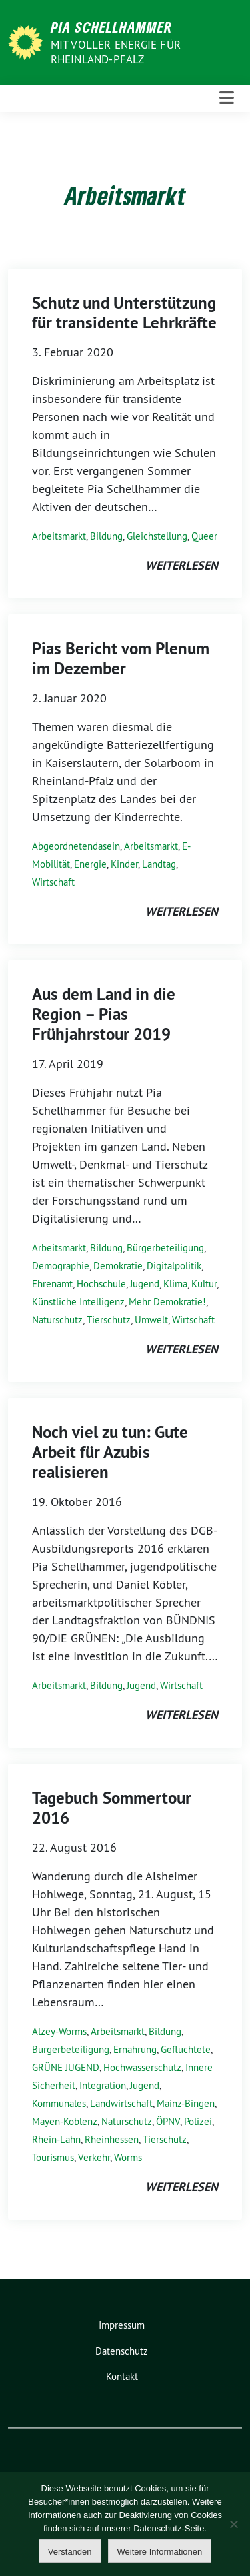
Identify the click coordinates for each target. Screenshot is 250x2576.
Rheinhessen (112, 2139)
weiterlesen (181, 565)
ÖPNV (168, 2121)
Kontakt (122, 2376)
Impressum (122, 2325)
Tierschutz (109, 1319)
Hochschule (101, 1283)
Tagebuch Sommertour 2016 (111, 1807)
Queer (204, 536)
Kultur (204, 1283)
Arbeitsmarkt (59, 536)
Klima (175, 1283)
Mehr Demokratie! (167, 1301)
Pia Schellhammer (112, 26)
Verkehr (94, 2157)
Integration (102, 2085)
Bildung (106, 536)
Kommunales (59, 2103)
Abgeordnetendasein (76, 846)
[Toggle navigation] (226, 98)
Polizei (198, 2121)
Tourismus (53, 2157)
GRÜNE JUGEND (65, 2067)
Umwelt (151, 1319)
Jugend (144, 1283)
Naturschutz (57, 1319)
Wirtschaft (53, 882)
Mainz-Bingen (186, 2103)
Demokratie (118, 1265)
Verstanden (70, 2552)
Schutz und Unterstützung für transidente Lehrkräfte (124, 312)
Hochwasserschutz (142, 2067)
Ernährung (135, 2049)
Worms (128, 2157)
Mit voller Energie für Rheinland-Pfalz (116, 52)
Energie (90, 864)
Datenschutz (121, 2351)
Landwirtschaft (121, 2103)
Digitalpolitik (174, 1265)
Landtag (159, 864)
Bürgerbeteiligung (165, 1247)
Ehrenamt (52, 1283)
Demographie (60, 1265)
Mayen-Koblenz (64, 2121)
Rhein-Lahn (56, 2139)
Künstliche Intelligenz (78, 1301)
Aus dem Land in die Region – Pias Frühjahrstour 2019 (103, 1014)
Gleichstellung (157, 536)
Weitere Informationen (160, 2552)
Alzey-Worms (59, 2031)
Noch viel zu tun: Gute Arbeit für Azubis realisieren (110, 1452)
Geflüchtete (186, 2049)
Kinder (124, 864)
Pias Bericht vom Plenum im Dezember (120, 658)
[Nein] (233, 2524)
